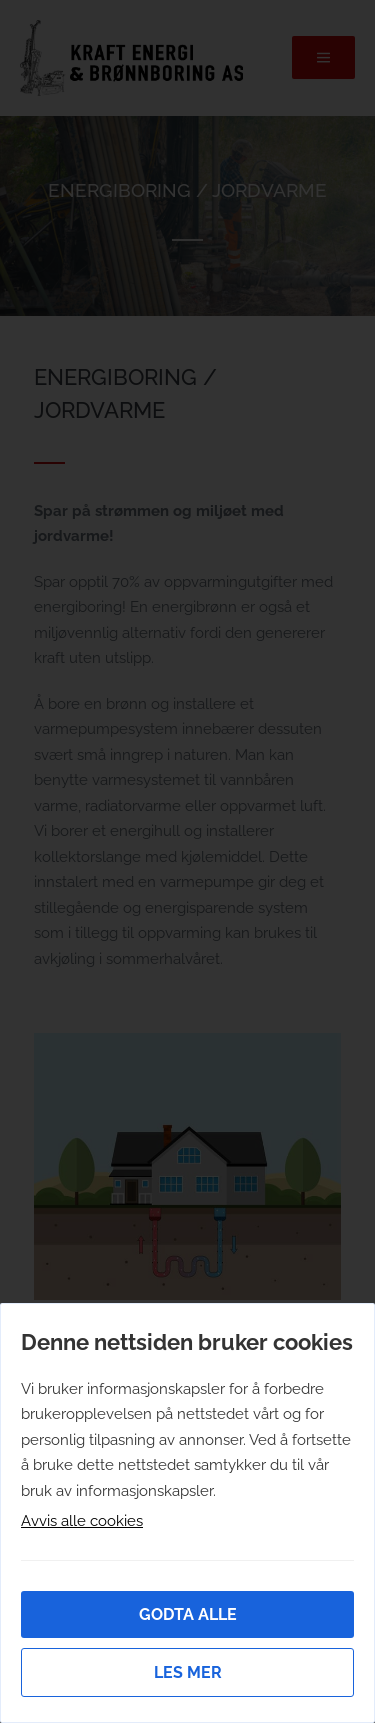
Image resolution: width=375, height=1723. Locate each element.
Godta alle (188, 1614)
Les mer (188, 1672)
